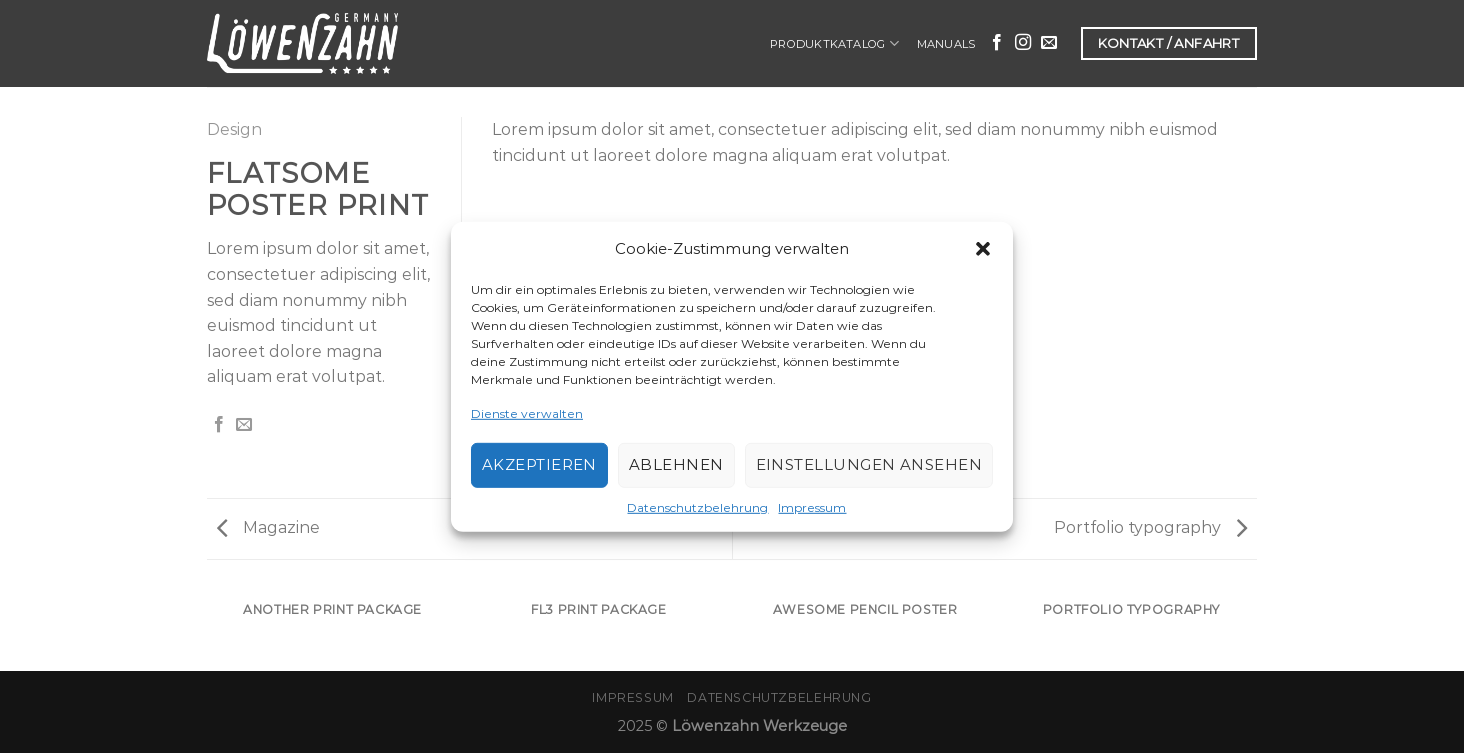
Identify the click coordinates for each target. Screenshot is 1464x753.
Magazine (268, 527)
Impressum (812, 507)
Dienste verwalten (527, 412)
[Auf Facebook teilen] (219, 425)
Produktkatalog (834, 43)
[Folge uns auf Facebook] (997, 43)
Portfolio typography (1150, 527)
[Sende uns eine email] (1049, 43)
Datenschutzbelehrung (697, 507)
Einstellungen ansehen (869, 464)
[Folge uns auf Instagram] (1023, 43)
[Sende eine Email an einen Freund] (244, 425)
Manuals (946, 44)
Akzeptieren (539, 464)
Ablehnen (676, 464)
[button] (983, 248)
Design (234, 129)
